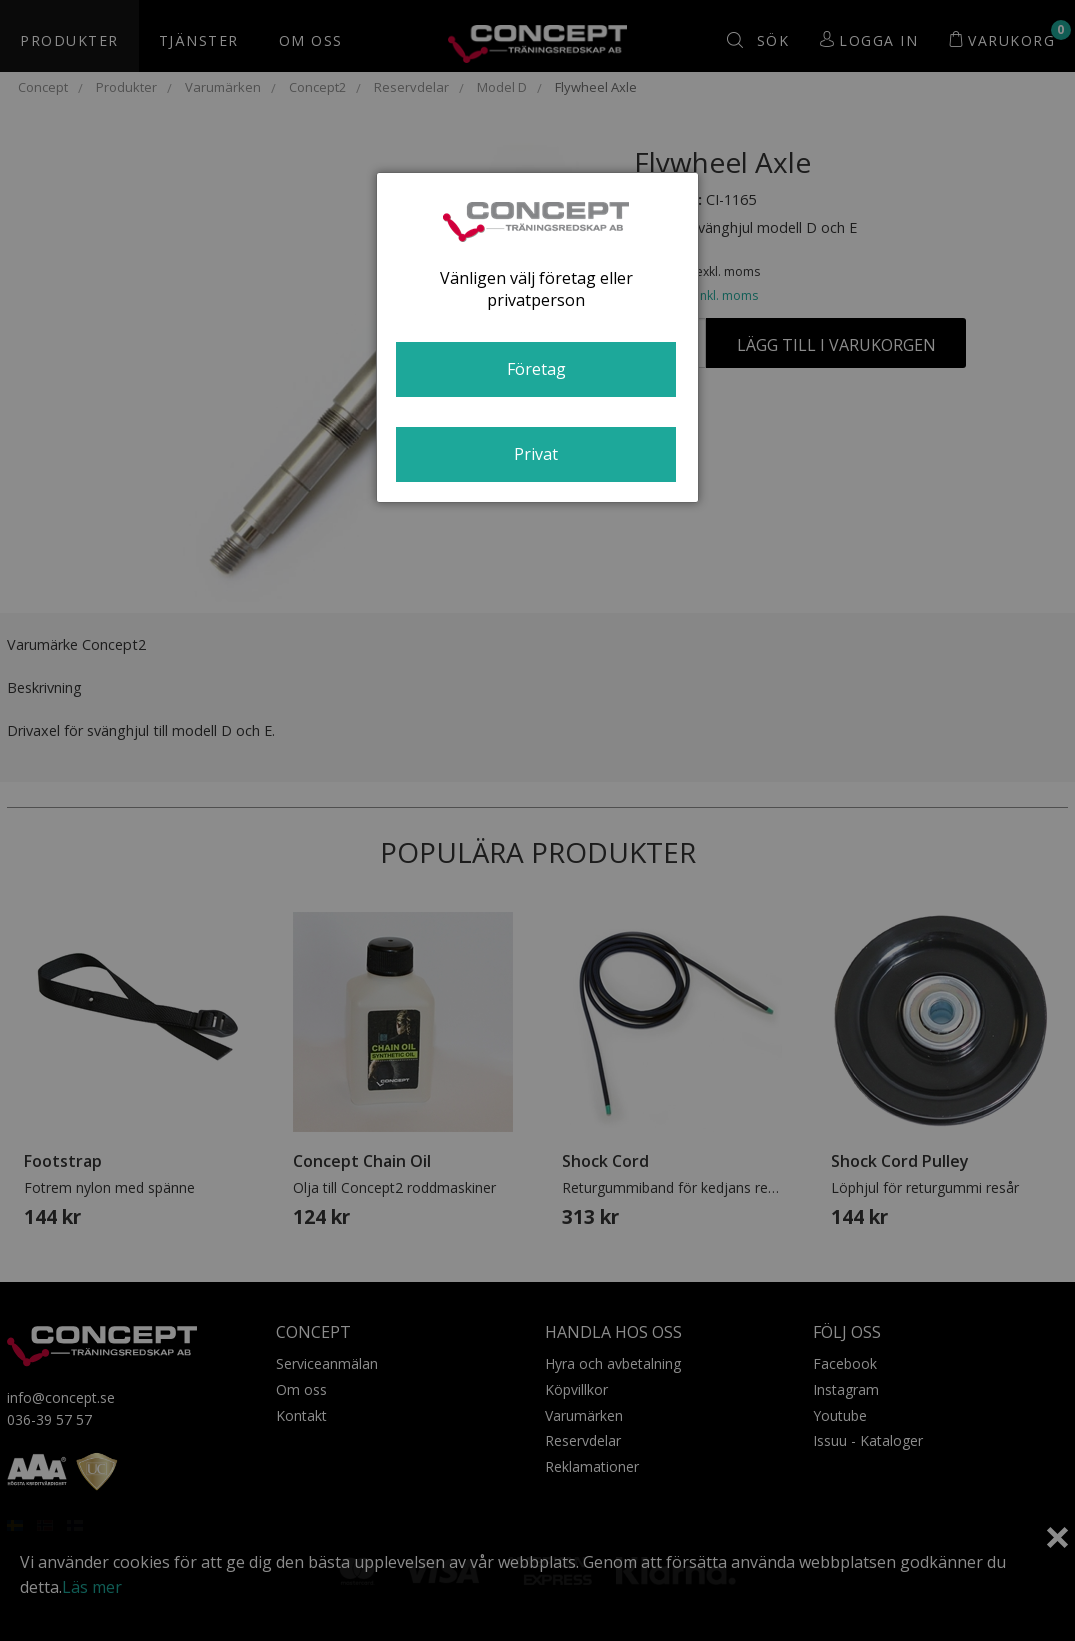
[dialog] (537, 337)
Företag (536, 369)
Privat (536, 454)
